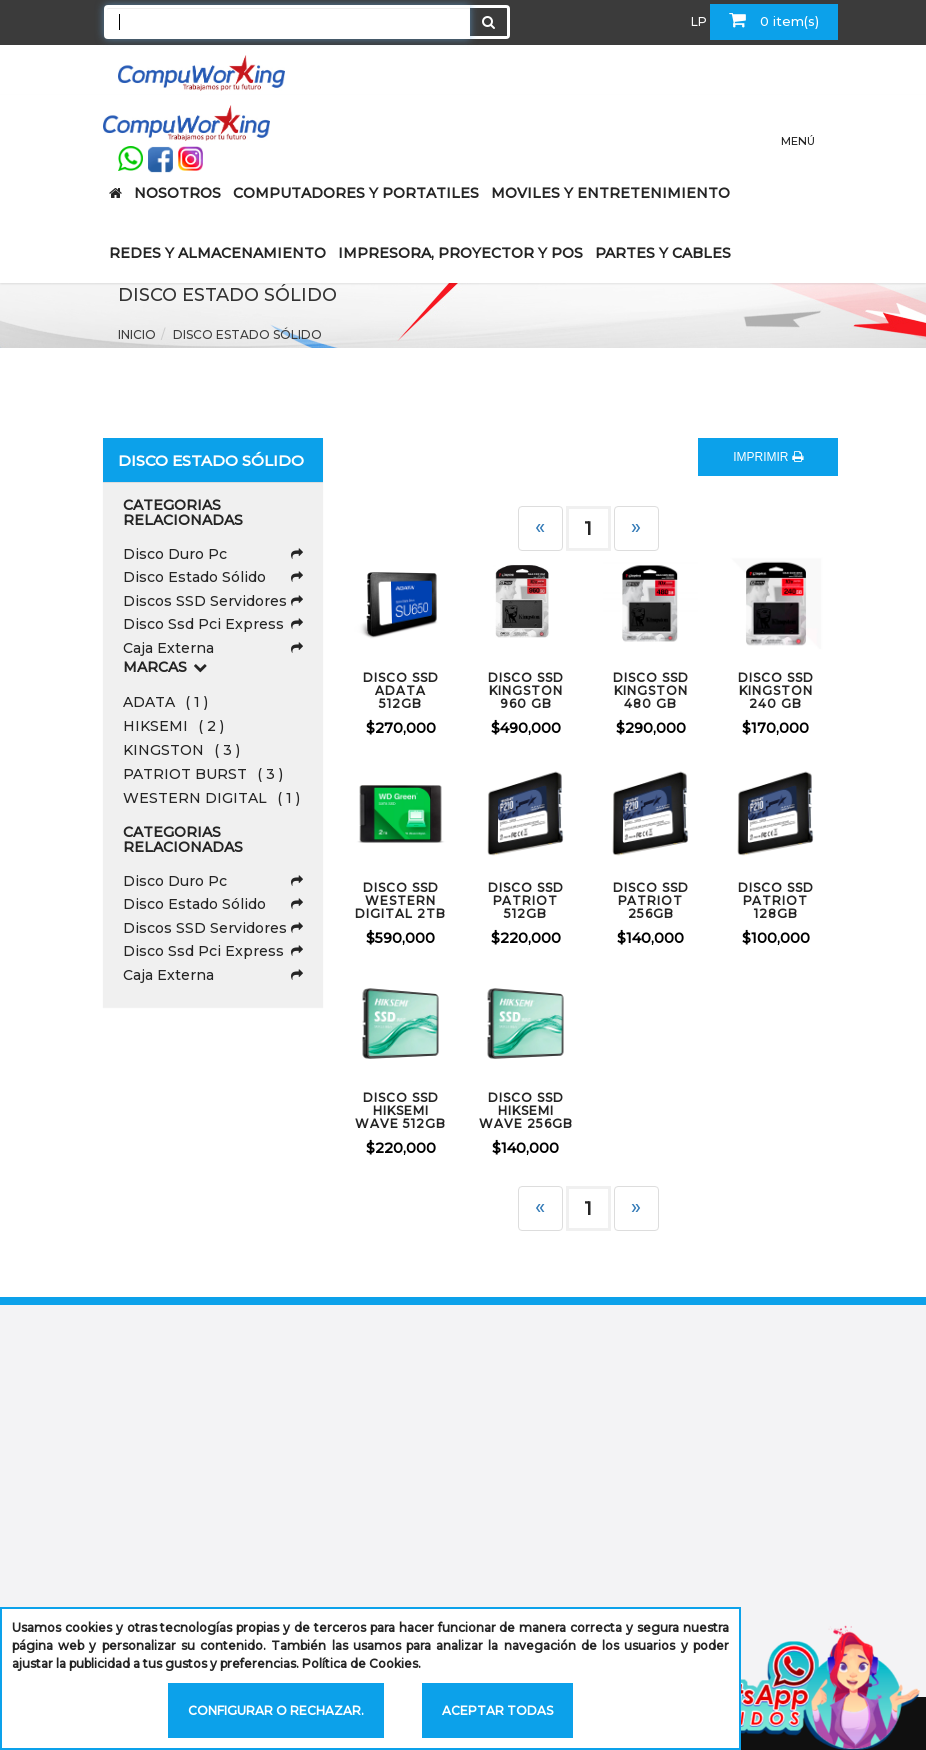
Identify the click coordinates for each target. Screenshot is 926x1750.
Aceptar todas (497, 1710)
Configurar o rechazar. (276, 1710)
